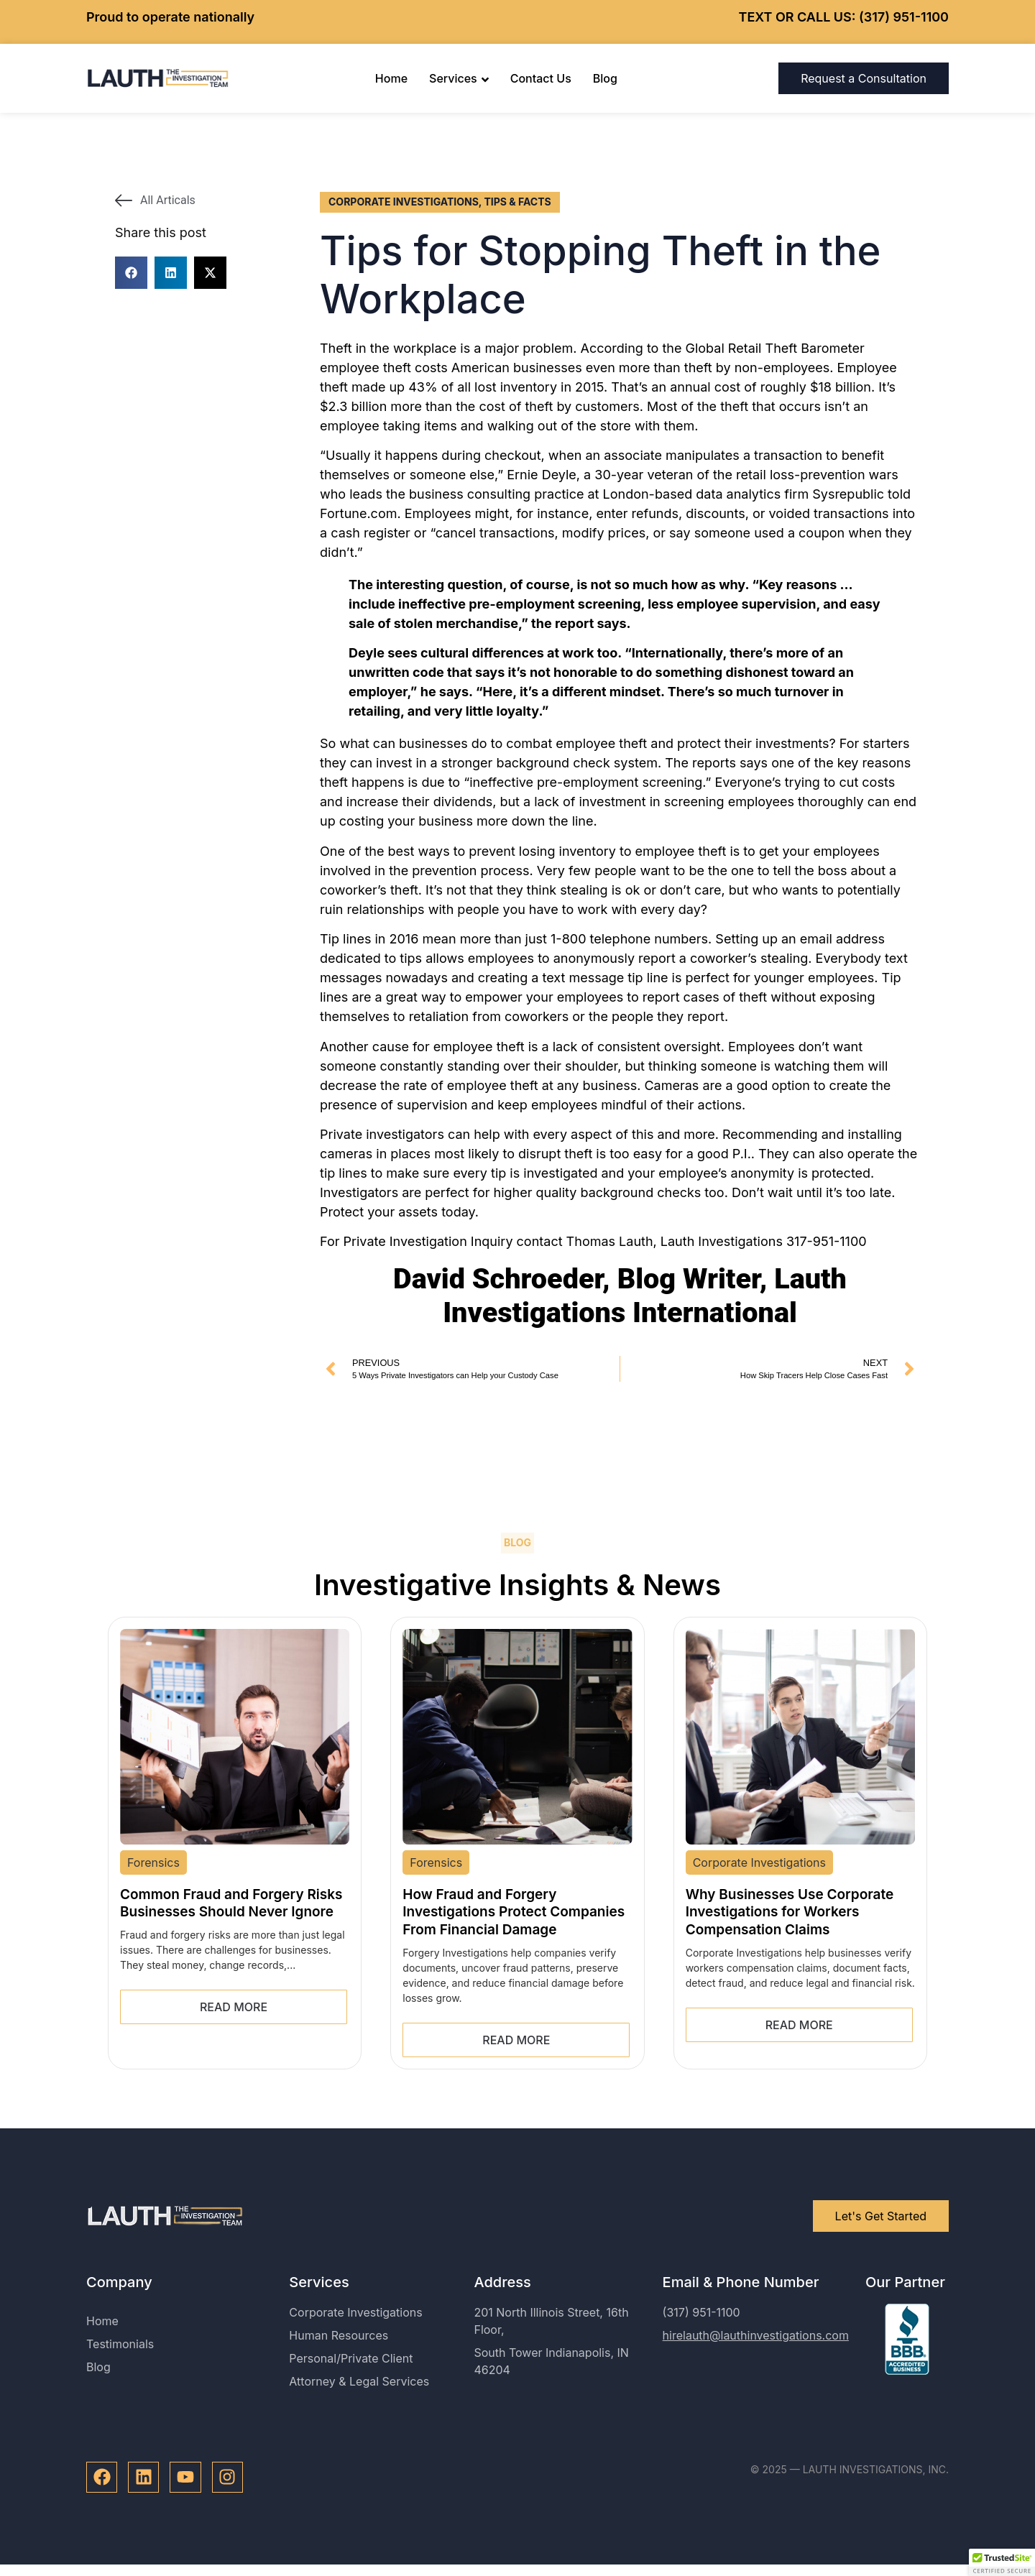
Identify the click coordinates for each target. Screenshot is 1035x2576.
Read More (233, 2007)
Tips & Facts (517, 201)
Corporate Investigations (403, 201)
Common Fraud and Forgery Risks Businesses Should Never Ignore (231, 1903)
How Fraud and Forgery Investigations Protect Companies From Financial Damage (513, 1912)
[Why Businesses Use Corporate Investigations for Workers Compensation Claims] (800, 1737)
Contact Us (540, 78)
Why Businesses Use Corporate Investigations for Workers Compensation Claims (790, 1912)
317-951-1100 (826, 1241)
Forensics (153, 1862)
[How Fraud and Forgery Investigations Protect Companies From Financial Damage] (517, 1737)
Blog (605, 78)
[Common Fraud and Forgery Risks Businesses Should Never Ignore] (234, 1737)
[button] (131, 273)
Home (391, 78)
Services (459, 78)
